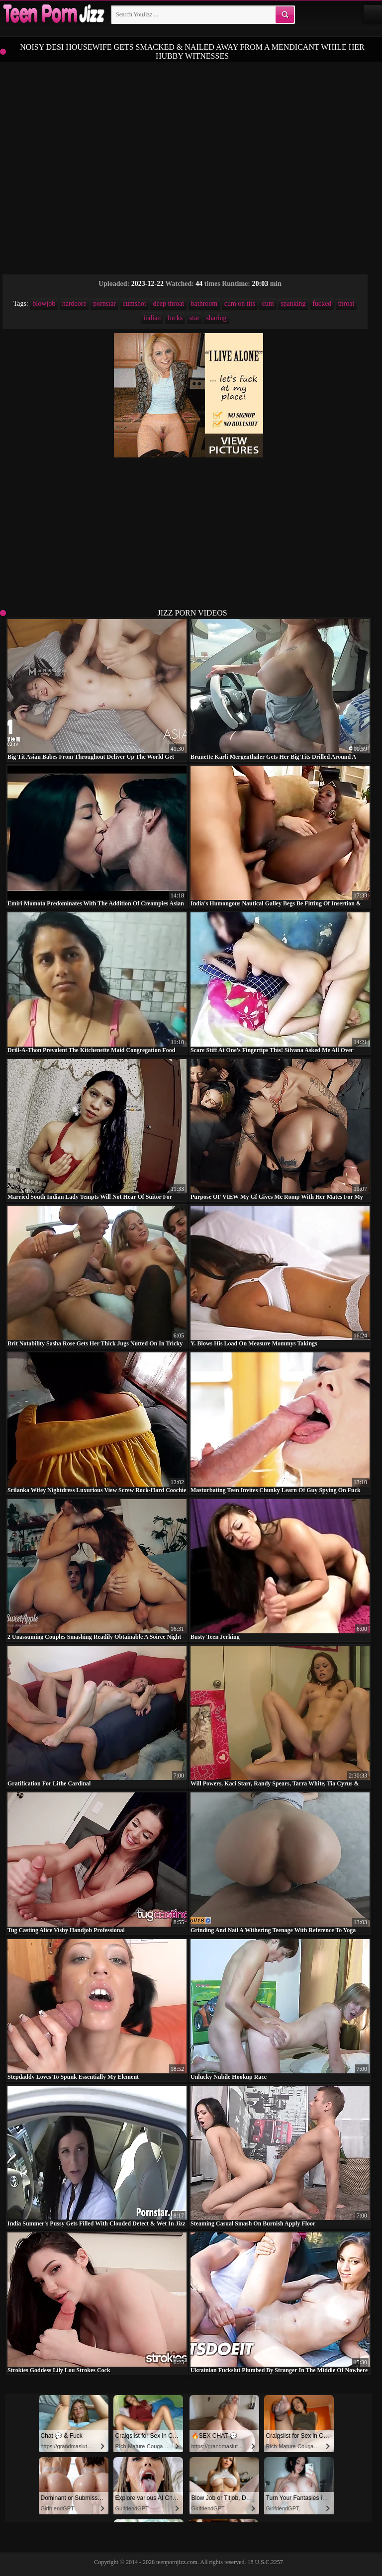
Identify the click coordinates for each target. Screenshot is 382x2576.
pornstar (104, 303)
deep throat (168, 303)
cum (268, 303)
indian (152, 318)
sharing (216, 318)
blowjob (43, 303)
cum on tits (239, 303)
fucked (321, 303)
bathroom (204, 303)
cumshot (134, 303)
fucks (175, 318)
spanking (293, 303)
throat (346, 303)
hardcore (74, 303)
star (194, 318)
